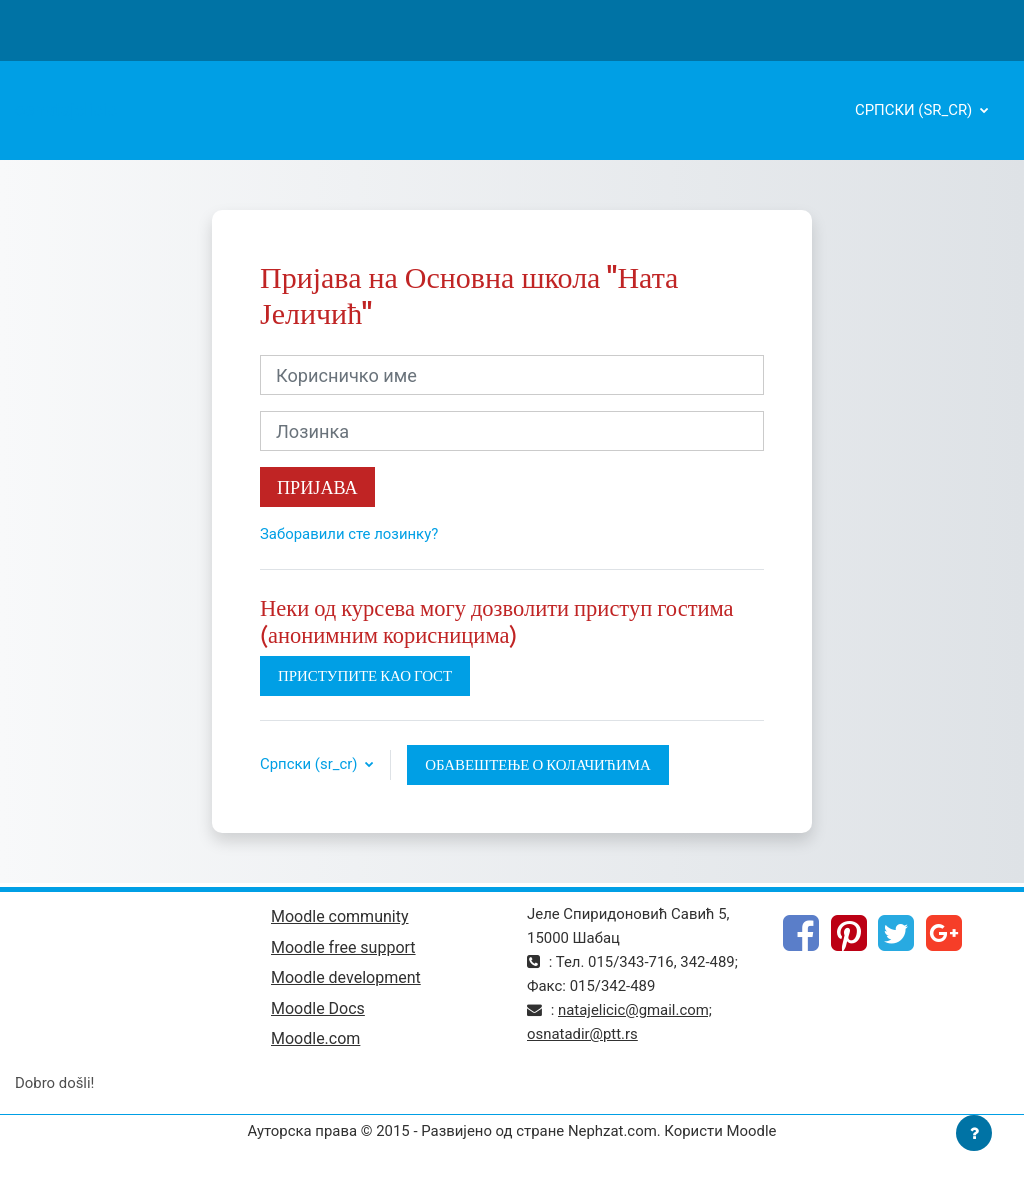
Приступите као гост (365, 675)
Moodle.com (315, 1038)
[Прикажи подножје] (974, 1133)
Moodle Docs (318, 1008)
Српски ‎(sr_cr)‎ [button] (310, 764)
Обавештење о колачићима (538, 764)
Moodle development (346, 977)
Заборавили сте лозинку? (349, 534)
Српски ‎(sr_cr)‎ (915, 110)
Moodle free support (343, 947)
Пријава (317, 487)
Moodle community (340, 916)
